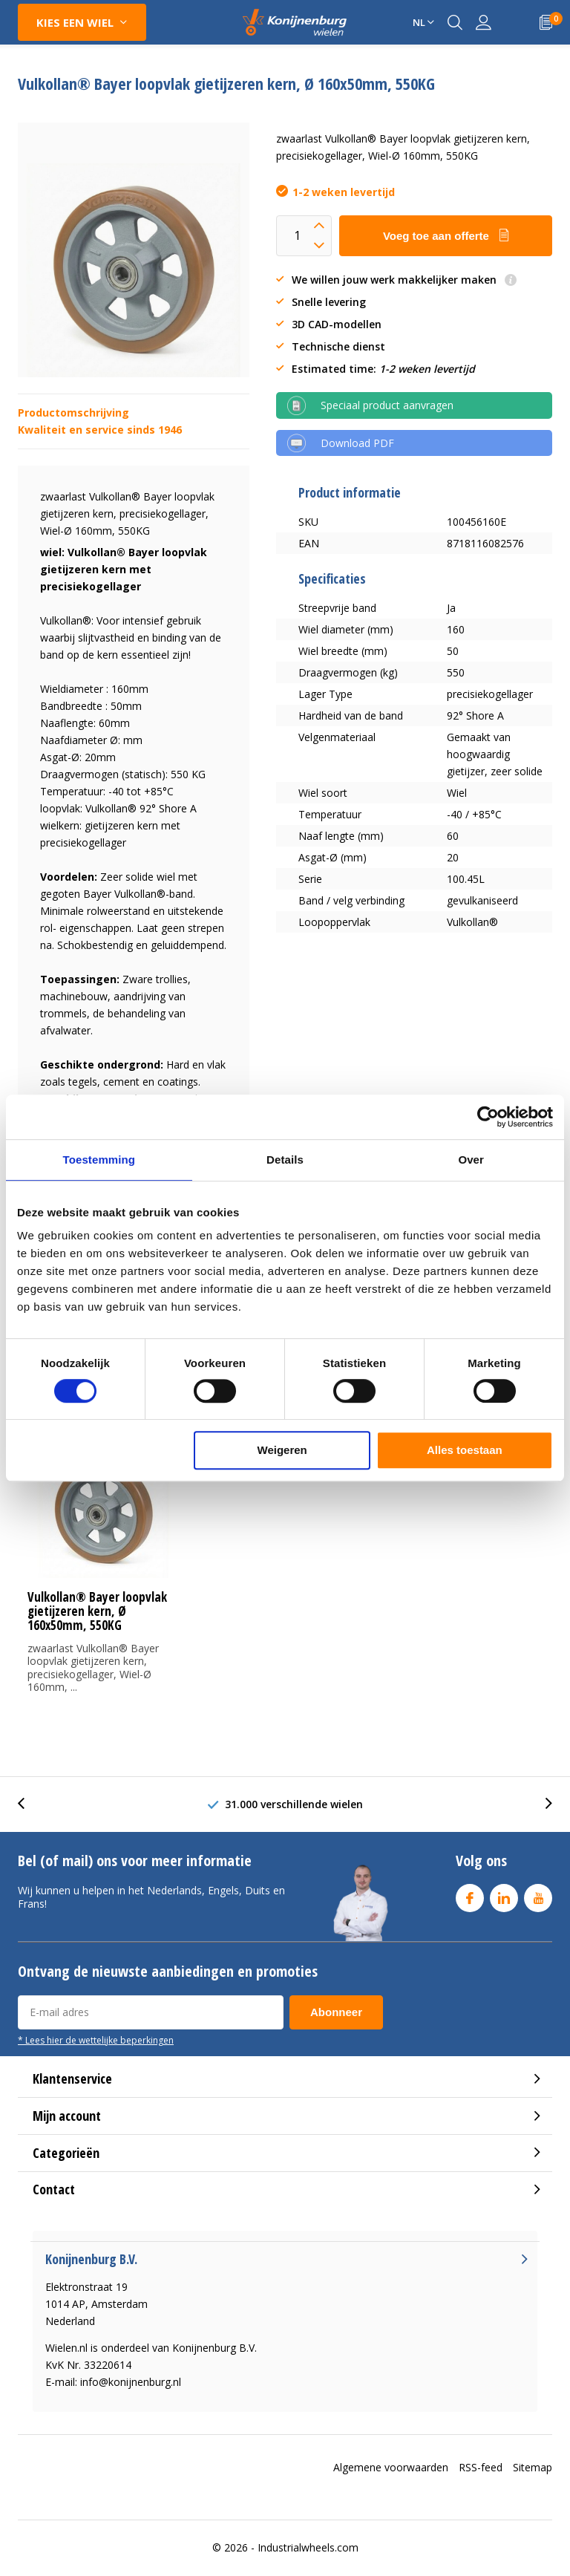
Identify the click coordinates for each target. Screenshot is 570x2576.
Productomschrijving (73, 412)
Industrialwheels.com (308, 2547)
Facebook (470, 1894)
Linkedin (504, 1894)
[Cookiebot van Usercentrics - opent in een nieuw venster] (488, 1117)
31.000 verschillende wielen (294, 1804)
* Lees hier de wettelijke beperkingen (96, 2040)
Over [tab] (471, 1159)
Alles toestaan (464, 1450)
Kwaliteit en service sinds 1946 (100, 430)
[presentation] (29, 1804)
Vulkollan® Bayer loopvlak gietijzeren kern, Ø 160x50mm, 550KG (97, 1611)
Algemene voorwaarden (390, 2467)
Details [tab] (285, 1159)
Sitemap (532, 2467)
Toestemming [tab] (99, 1159)
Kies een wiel (75, 22)
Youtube (538, 1894)
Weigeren (282, 1450)
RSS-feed (480, 2467)
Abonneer (336, 2012)
